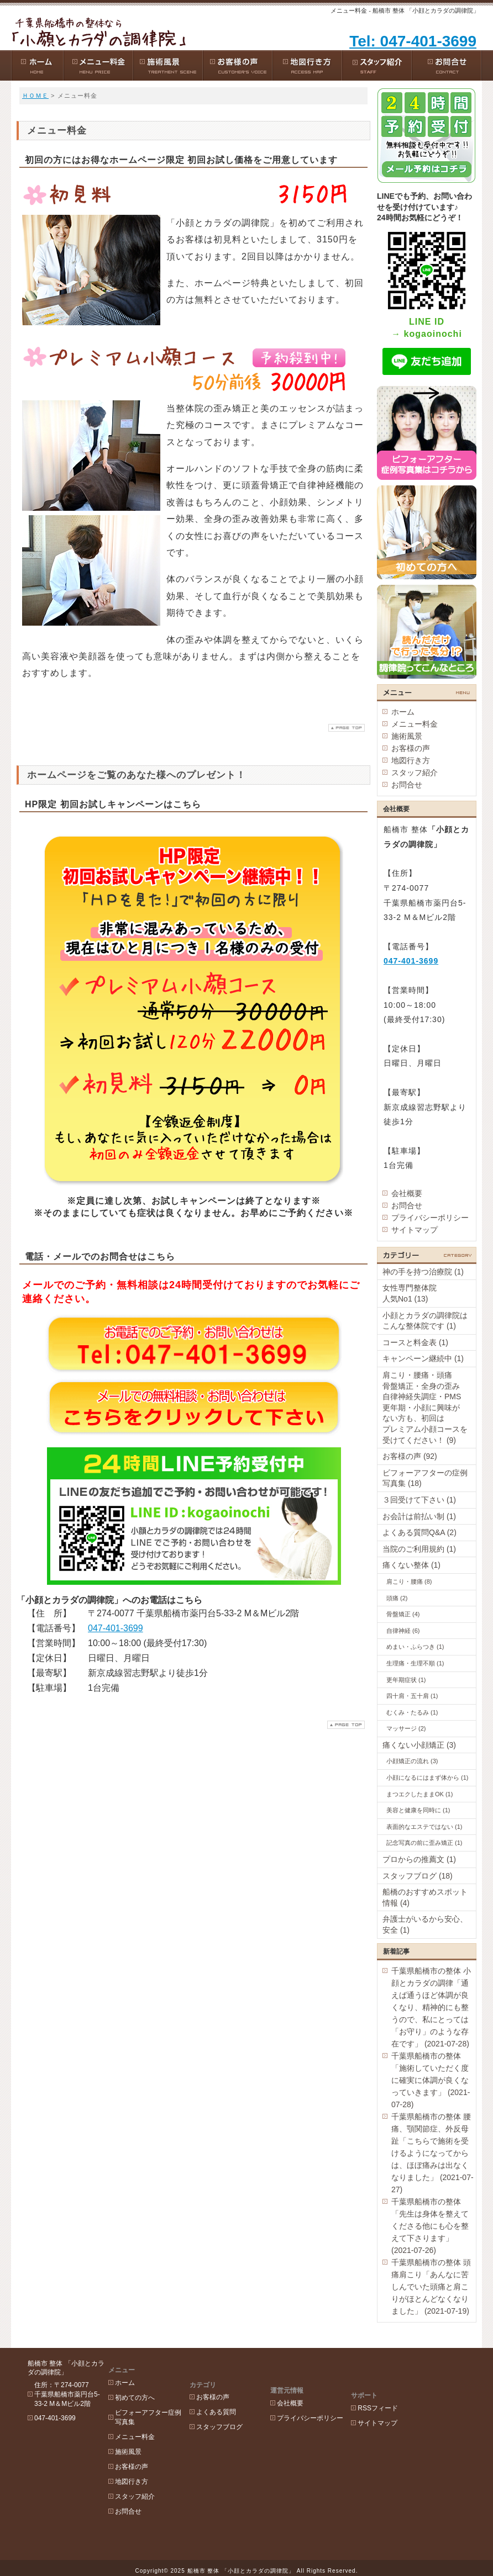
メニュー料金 (414, 724)
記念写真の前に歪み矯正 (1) (424, 1842)
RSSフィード (408, 2375)
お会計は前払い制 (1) (419, 1516)
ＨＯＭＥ (35, 95)
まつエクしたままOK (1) (419, 1794)
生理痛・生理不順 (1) (415, 1663)
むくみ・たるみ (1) (412, 1712)
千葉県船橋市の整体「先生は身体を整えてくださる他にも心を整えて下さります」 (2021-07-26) (430, 2226)
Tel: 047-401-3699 (412, 41)
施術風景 (406, 736)
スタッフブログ (234, 2405)
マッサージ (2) (406, 1728)
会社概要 (406, 1193)
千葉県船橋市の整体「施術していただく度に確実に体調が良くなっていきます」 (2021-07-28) (430, 2080)
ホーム (403, 711)
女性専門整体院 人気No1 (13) (425, 1293)
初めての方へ (142, 2390)
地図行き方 (410, 760)
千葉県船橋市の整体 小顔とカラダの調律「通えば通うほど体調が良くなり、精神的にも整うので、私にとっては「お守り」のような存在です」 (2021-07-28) (431, 2007)
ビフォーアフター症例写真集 (156, 2410)
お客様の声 (410, 748)
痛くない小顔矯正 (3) (419, 1745)
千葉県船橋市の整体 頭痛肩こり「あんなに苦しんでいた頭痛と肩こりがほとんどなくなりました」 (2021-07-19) (431, 2286)
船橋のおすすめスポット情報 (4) (425, 1897)
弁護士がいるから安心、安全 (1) (425, 1924)
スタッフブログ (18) (417, 1875)
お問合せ (406, 784)
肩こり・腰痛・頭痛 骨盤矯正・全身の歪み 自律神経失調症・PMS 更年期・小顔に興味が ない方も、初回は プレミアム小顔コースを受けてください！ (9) (428, 1408)
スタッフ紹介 (414, 772)
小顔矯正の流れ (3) (412, 1761)
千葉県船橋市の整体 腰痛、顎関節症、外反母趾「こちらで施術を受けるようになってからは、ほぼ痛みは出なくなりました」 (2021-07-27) (432, 2153)
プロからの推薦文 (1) (419, 1859)
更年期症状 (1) (406, 1679)
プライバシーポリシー (430, 1217)
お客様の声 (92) (409, 1456)
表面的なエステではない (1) (424, 1826)
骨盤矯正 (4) (403, 1614)
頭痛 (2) (397, 1598)
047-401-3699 (115, 1628)
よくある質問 (231, 2390)
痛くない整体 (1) (411, 1565)
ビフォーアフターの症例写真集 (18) (425, 1478)
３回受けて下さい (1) (419, 1499)
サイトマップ (414, 1229)
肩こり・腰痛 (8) (409, 1581)
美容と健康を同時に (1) (418, 1810)
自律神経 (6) (403, 1630)
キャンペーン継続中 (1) (423, 1358)
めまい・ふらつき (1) (415, 1646)
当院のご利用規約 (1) (419, 1548)
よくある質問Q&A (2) (419, 1532)
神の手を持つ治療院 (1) (423, 1271)
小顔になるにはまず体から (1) (427, 1777)
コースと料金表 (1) (415, 1342)
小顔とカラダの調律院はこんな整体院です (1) (425, 1321)
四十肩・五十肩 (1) (412, 1695)
